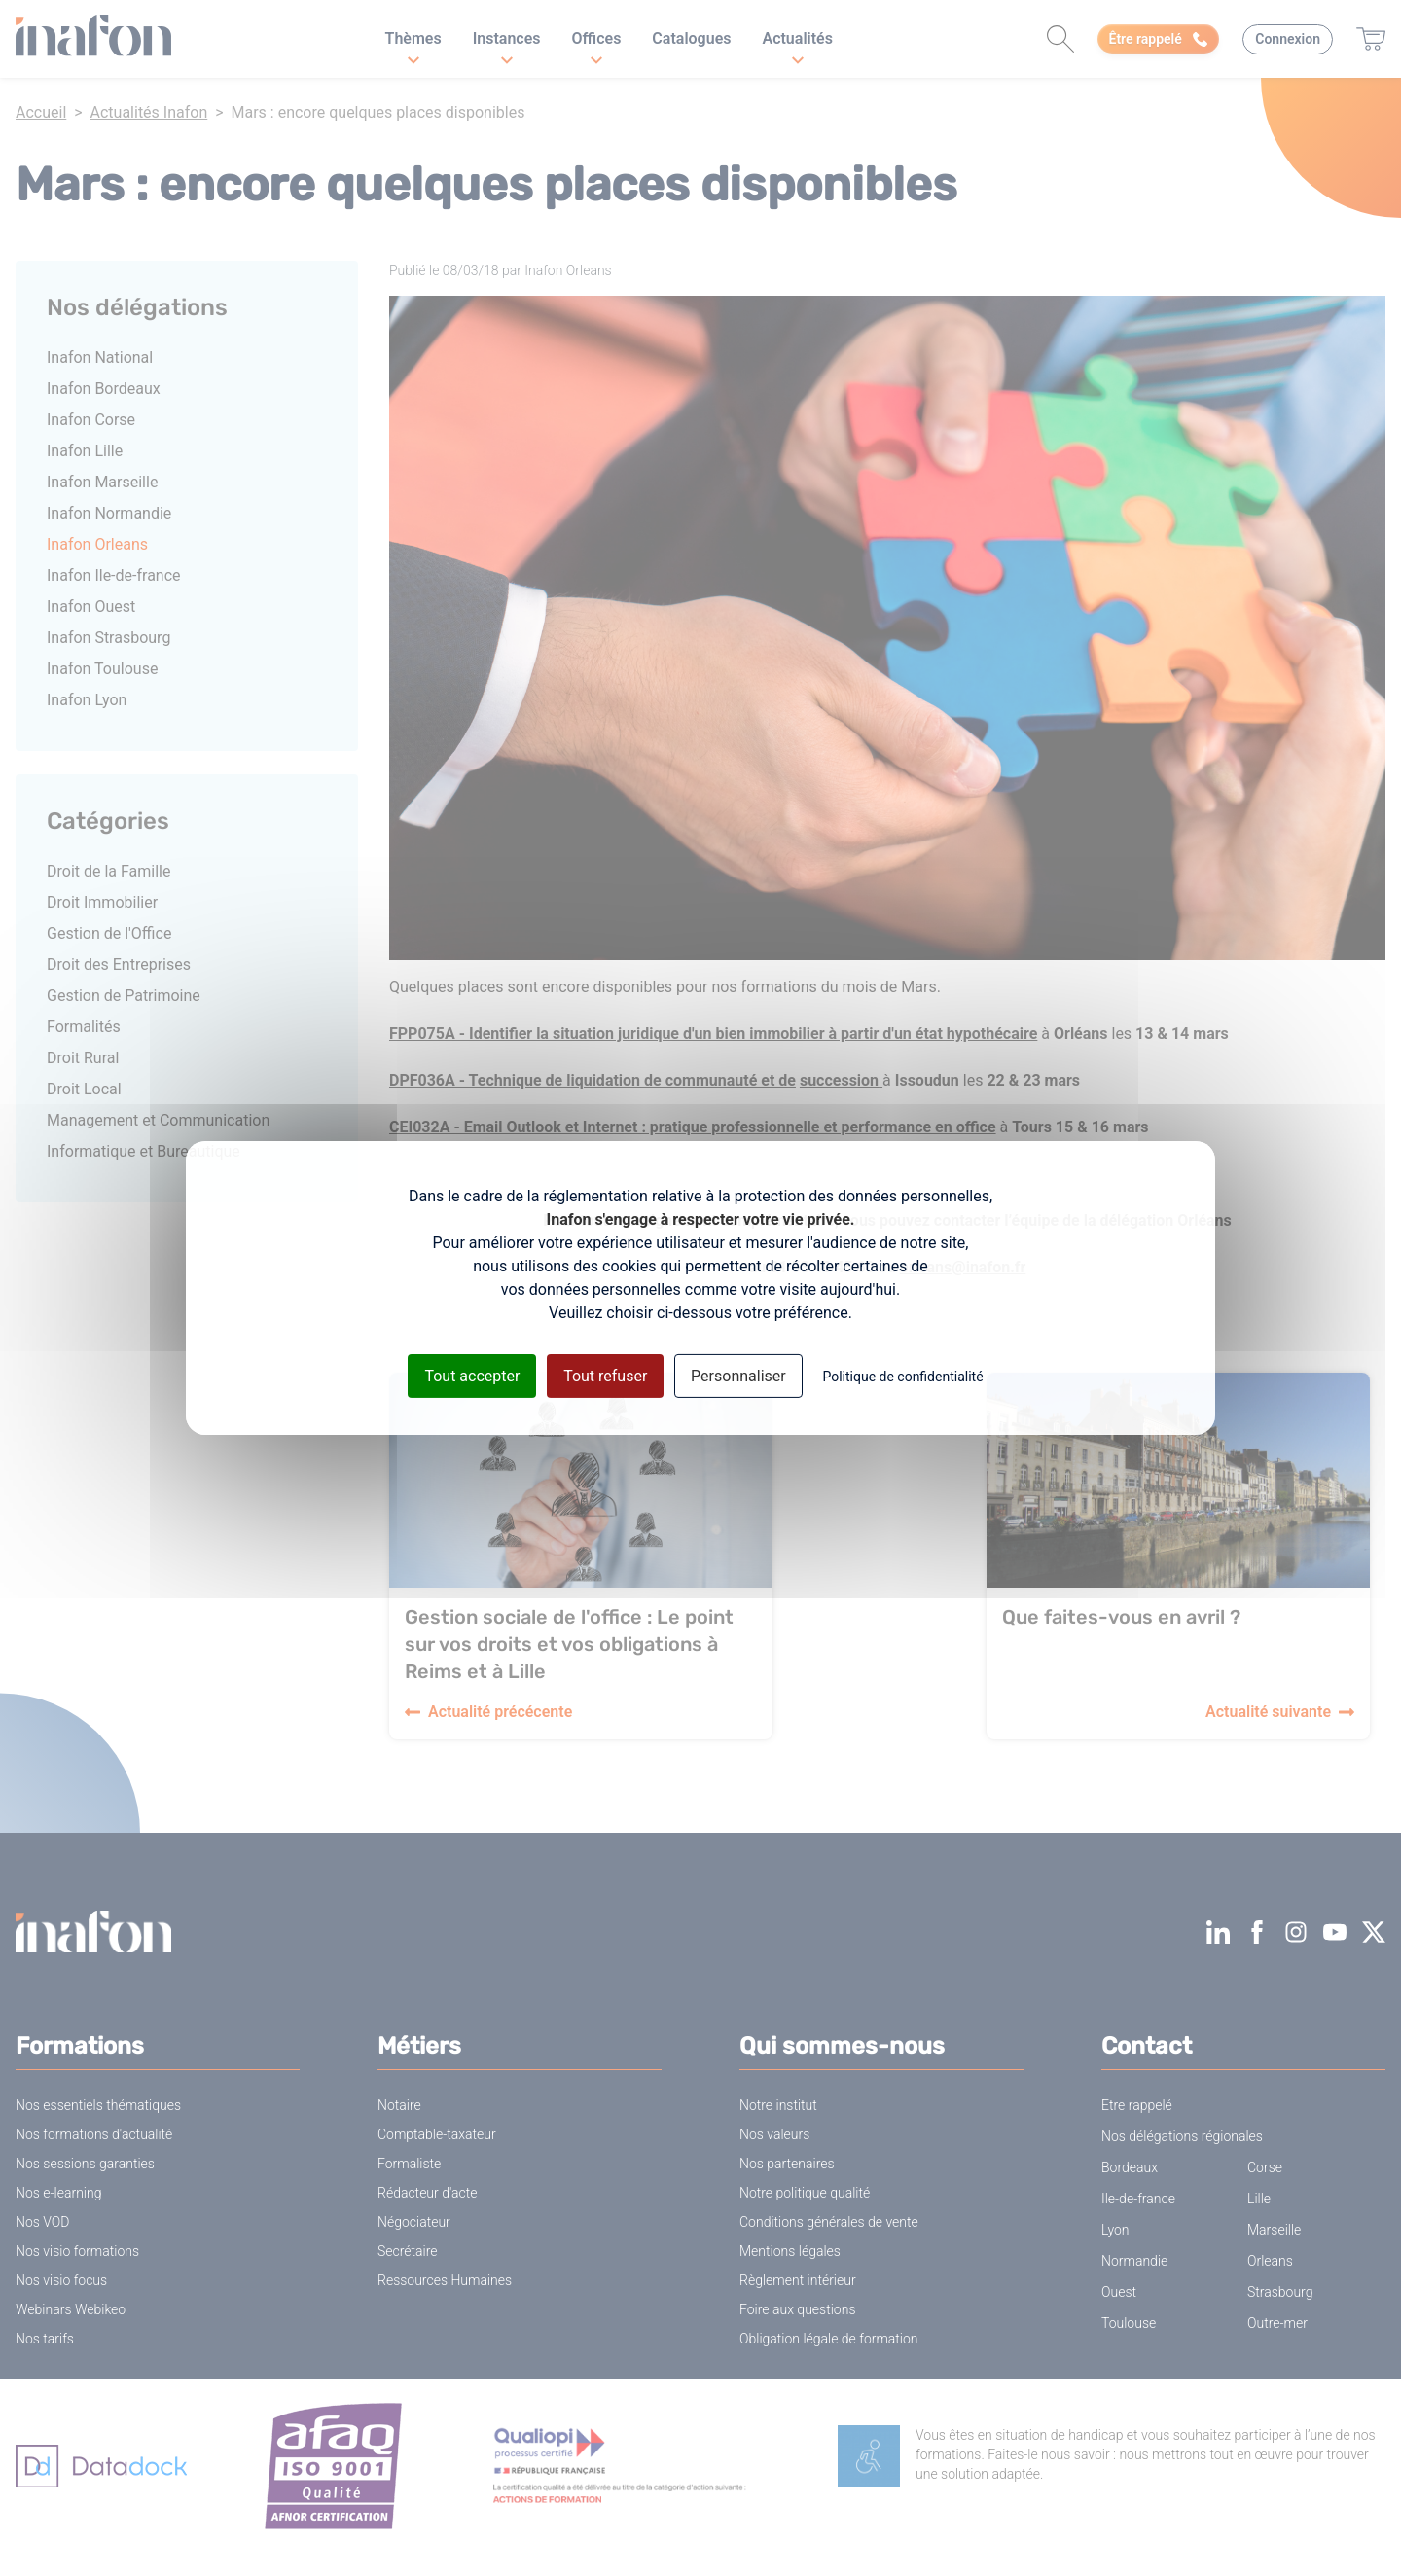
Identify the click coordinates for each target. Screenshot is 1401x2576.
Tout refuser (605, 1376)
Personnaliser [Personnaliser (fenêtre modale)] (738, 1376)
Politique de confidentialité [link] (902, 1376)
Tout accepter (472, 1376)
